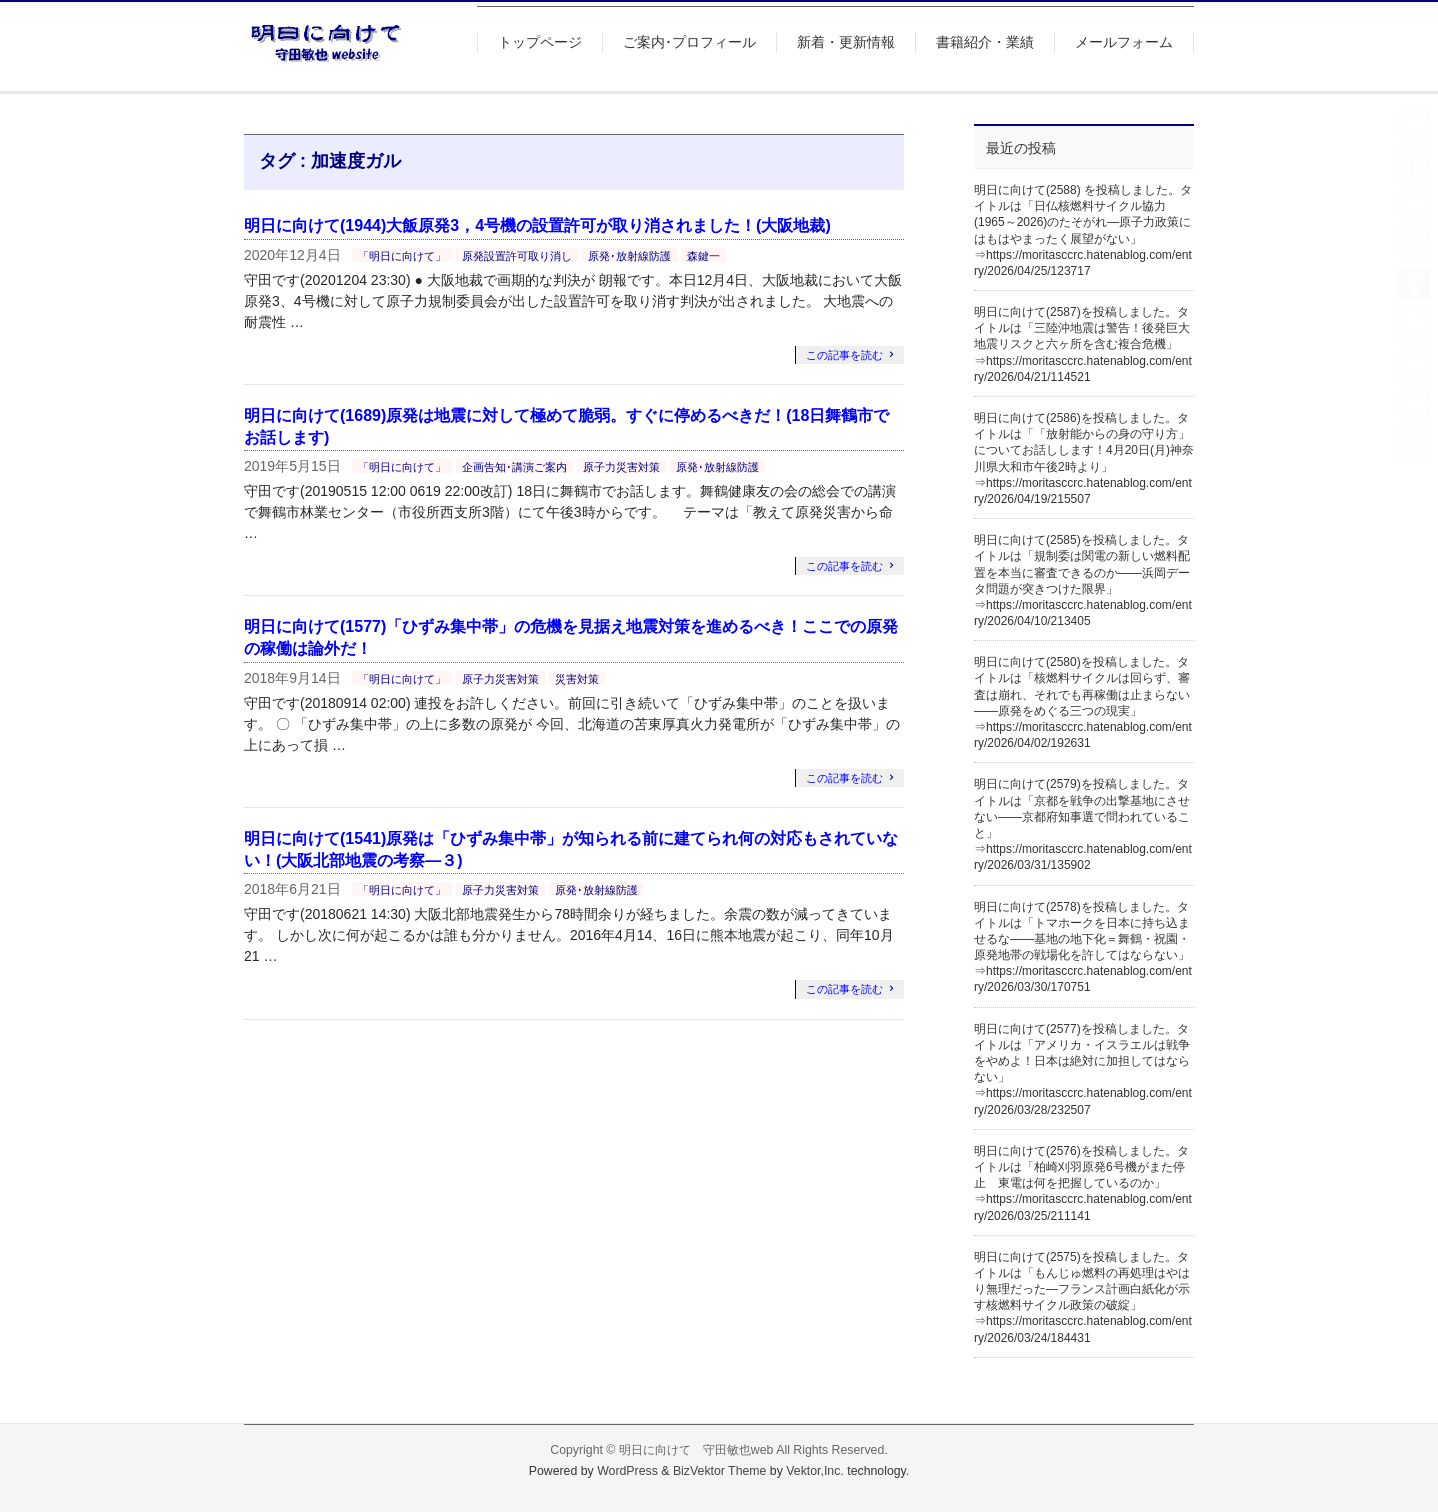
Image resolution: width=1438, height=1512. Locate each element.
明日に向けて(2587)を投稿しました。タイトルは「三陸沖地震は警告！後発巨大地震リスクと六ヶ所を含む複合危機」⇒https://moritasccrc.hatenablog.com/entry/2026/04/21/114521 (1083, 344)
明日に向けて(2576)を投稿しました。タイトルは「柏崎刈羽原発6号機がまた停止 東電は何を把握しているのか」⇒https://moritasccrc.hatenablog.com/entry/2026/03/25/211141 (1083, 1183)
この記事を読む (844, 355)
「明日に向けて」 (402, 256)
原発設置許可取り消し (517, 256)
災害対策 (577, 679)
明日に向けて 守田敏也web (696, 1450)
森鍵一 (703, 256)
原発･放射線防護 (629, 256)
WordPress (627, 1471)
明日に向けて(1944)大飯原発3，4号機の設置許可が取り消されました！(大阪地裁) (537, 225)
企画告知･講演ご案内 (514, 467)
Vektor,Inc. (815, 1471)
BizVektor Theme (720, 1471)
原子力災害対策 (621, 467)
